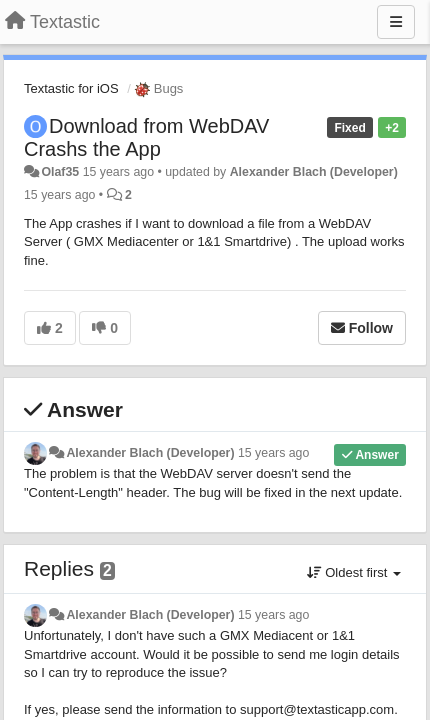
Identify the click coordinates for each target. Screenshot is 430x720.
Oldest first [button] (354, 572)
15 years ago (273, 453)
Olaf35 (60, 172)
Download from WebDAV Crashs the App (146, 137)
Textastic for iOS (71, 88)
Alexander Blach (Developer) (314, 172)
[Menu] (396, 22)
